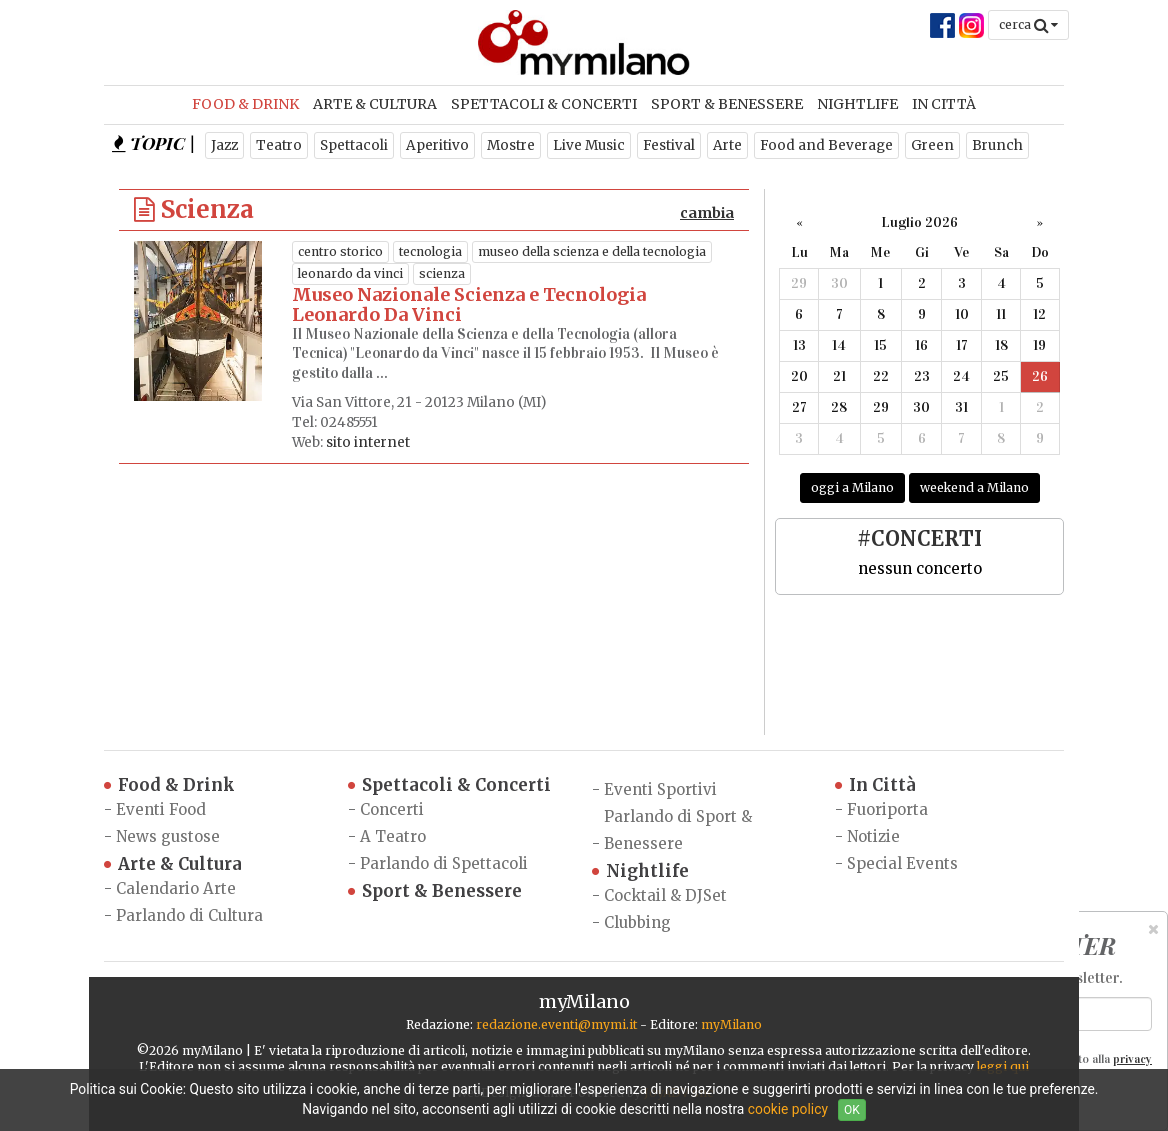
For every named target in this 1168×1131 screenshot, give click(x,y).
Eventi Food (161, 809)
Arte (727, 145)
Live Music (589, 145)
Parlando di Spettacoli (444, 863)
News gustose (168, 836)
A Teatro (393, 836)
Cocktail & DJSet (665, 895)
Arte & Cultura (375, 104)
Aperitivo (437, 145)
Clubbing (637, 922)
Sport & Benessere (727, 104)
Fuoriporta (887, 809)
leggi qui (1003, 1066)
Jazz (224, 145)
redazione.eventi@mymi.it (556, 1024)
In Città (944, 104)
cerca (1028, 24)
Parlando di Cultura (189, 915)
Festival (669, 145)
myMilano (731, 1024)
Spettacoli (354, 145)
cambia (707, 213)
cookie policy (788, 1109)
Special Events (902, 863)
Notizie (873, 836)
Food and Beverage (826, 145)
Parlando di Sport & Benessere (678, 830)
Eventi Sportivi (660, 789)
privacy (1132, 1059)
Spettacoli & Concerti (544, 104)
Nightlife (857, 104)
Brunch (997, 145)
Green (932, 145)
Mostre (511, 145)
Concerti (392, 809)
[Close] (1153, 929)
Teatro (279, 145)
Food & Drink (245, 104)
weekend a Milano (974, 487)
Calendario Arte (176, 888)
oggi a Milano (852, 487)
